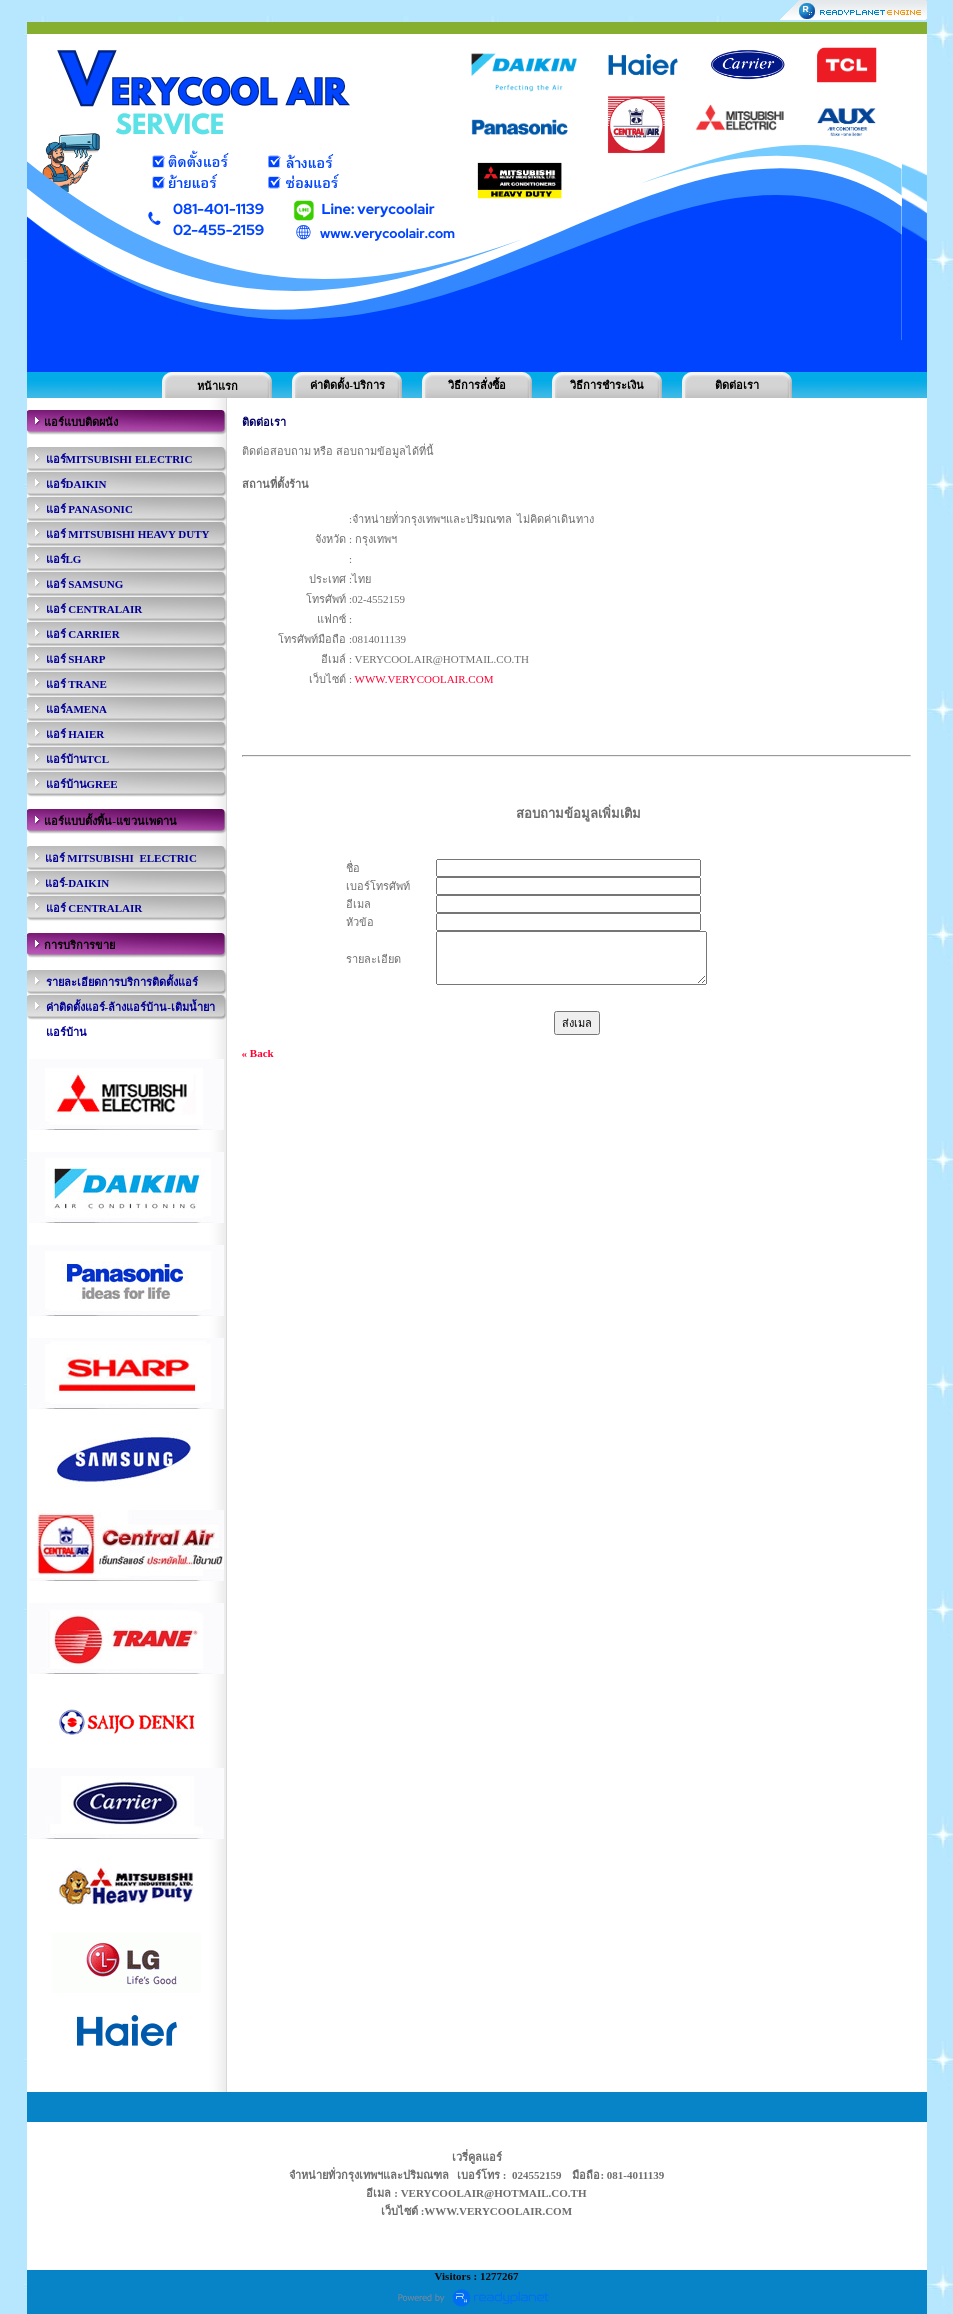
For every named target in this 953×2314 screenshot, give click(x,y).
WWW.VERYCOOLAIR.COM (424, 679)
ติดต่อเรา (737, 385)
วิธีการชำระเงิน (607, 385)
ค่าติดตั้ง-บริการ (347, 385)
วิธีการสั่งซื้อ (477, 385)
